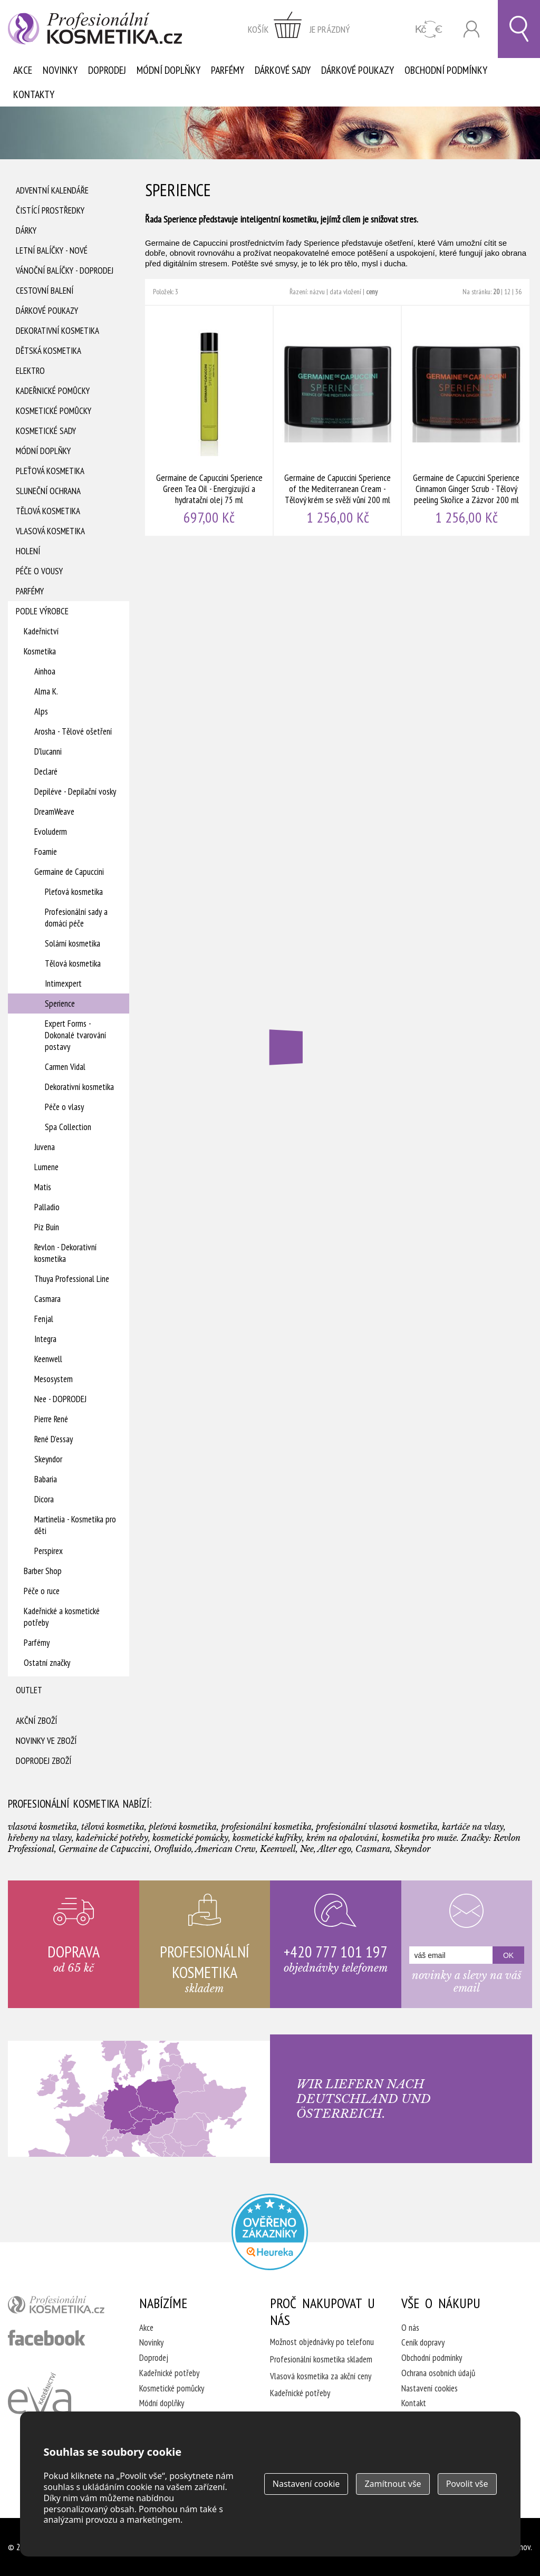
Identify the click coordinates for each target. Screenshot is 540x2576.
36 (518, 291)
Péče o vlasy (64, 1107)
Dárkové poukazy (357, 70)
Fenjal (43, 1319)
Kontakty (33, 94)
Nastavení (306, 2484)
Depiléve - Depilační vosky (75, 791)
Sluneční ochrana (48, 491)
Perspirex (48, 1551)
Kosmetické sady (46, 431)
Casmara (47, 1299)
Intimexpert (63, 983)
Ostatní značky (47, 1662)
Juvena (44, 1147)
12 (507, 291)
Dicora (44, 1499)
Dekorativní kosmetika (57, 330)
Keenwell (48, 1359)
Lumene (46, 1167)
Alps (41, 711)
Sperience (60, 1003)
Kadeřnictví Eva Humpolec (39, 2405)
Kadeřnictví (41, 631)
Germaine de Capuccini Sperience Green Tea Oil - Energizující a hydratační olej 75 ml (209, 421)
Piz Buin (46, 1227)
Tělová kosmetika (48, 511)
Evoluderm (50, 831)
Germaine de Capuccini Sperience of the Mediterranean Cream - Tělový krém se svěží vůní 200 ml (338, 421)
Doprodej (107, 70)
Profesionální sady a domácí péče (76, 917)
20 (496, 291)
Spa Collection (68, 1127)
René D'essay (53, 1439)
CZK (429, 29)
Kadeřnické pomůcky (53, 391)
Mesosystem (53, 1379)
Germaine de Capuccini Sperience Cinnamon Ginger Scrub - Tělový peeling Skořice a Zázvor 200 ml (466, 421)
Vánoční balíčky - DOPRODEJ (64, 270)
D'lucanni (48, 751)
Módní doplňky (168, 70)
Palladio (47, 1207)
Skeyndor (48, 1459)
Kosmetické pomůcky (53, 411)
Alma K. (46, 691)
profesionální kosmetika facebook (46, 2338)
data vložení (345, 291)
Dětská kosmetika (48, 350)
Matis (42, 1187)
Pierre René (51, 1419)
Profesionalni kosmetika (270, 2232)
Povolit (467, 2484)
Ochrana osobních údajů (438, 2373)
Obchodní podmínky (445, 70)
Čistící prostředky (50, 210)
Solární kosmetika (72, 943)
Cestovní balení (44, 290)
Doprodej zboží (43, 1761)
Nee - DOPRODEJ (60, 1399)
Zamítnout (392, 2484)
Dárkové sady (283, 70)
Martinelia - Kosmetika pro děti (75, 1525)
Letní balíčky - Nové (52, 250)
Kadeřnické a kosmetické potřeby (62, 1616)
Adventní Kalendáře (52, 190)
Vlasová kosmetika (50, 531)
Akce (22, 70)
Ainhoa (44, 671)
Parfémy (227, 70)
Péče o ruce (42, 1591)
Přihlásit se (471, 29)
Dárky (26, 230)
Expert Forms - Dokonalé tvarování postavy (75, 1035)
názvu (317, 291)
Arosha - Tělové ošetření (73, 731)
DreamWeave (54, 811)
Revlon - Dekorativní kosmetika (65, 1253)
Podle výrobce (42, 611)
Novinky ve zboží (46, 1741)
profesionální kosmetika (60, 2307)
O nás (410, 2327)
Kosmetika (40, 651)
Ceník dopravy (423, 2342)
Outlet (29, 1690)
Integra (45, 1339)
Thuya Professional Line (71, 1279)
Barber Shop (43, 1571)
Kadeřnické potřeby (169, 2373)
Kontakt (413, 2403)
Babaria (45, 1479)
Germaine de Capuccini (69, 871)
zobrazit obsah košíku (299, 29)
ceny (372, 291)
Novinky (60, 70)
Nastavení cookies (429, 2388)
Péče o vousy (39, 571)
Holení (28, 551)
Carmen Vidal (65, 1067)
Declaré (45, 771)
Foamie (45, 851)
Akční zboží (36, 1720)
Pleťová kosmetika (50, 471)
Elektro (30, 371)
